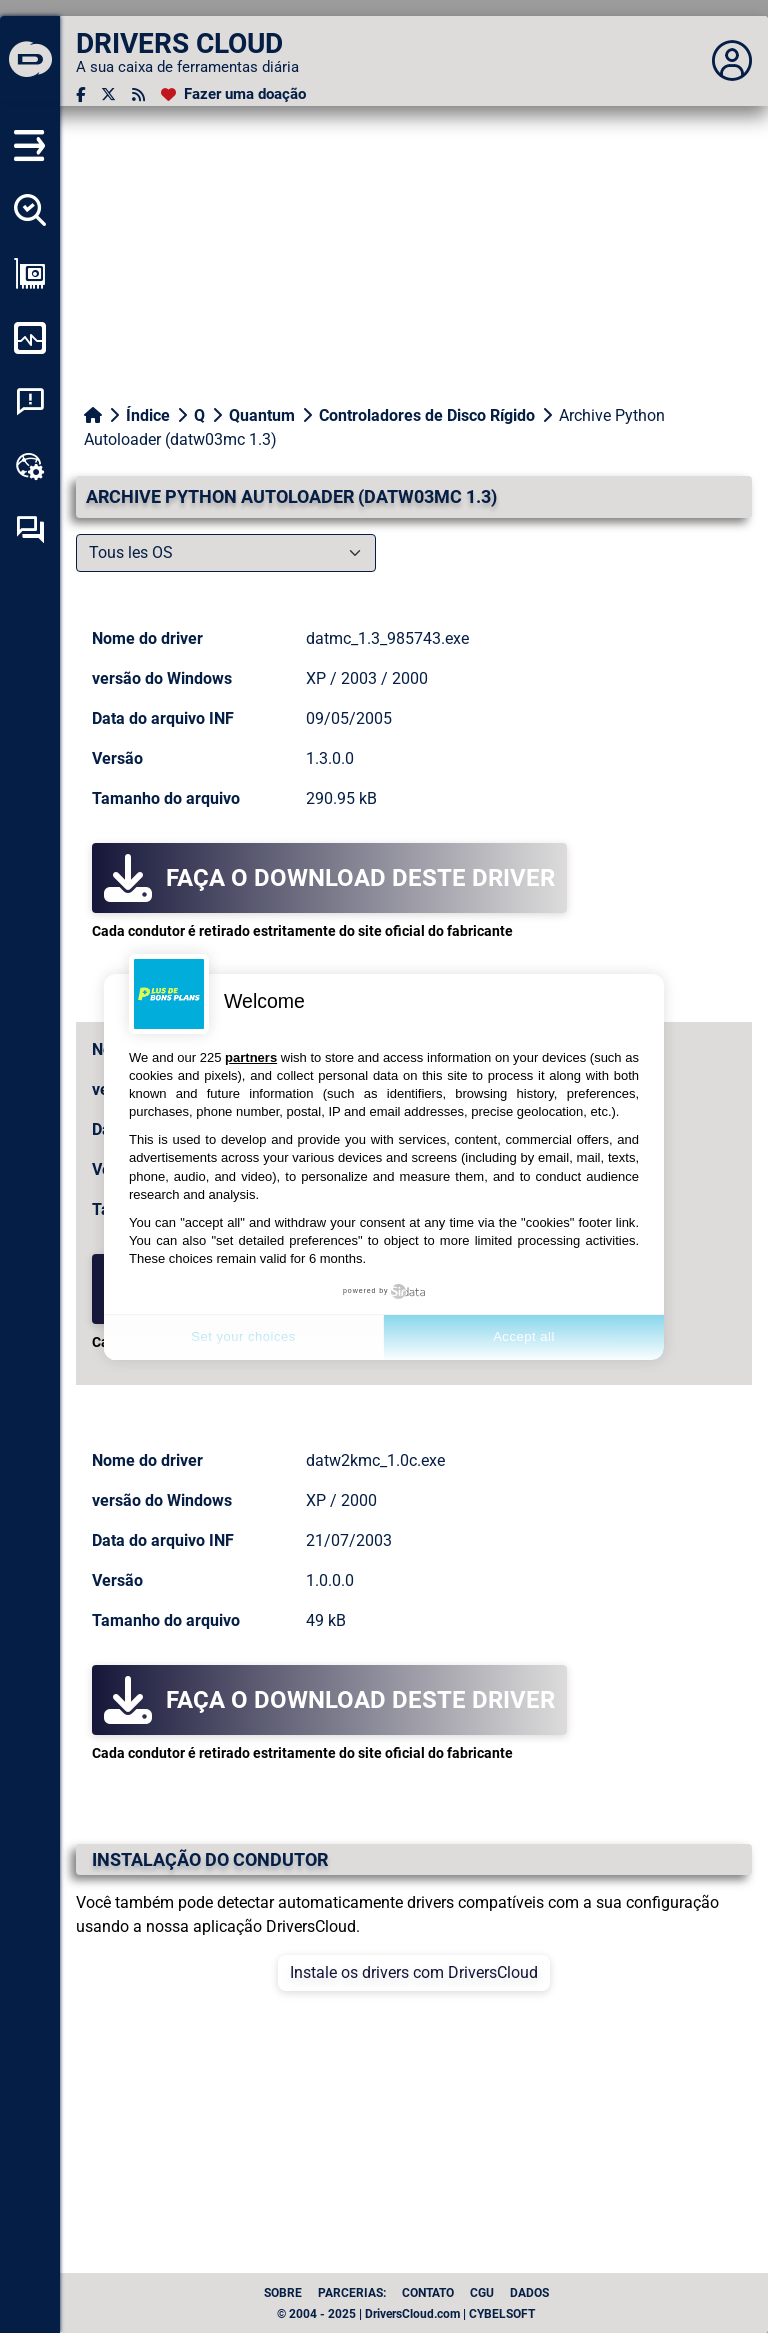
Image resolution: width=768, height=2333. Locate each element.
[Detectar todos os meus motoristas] (30, 210)
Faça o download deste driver (329, 878)
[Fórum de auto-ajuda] (30, 530)
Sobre (283, 2293)
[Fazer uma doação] (233, 94)
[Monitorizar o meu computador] (30, 338)
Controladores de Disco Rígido (427, 415)
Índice (148, 415)
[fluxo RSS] (138, 94)
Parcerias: (352, 2293)
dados (529, 2293)
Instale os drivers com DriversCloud (414, 1972)
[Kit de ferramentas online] (30, 466)
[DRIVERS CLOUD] (30, 61)
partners (251, 1057)
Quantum (262, 415)
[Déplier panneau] (732, 61)
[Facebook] (80, 94)
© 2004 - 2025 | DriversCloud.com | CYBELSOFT (406, 2314)
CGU (482, 2293)
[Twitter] (108, 94)
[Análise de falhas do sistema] (30, 402)
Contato (428, 2293)
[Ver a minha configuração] (30, 274)
